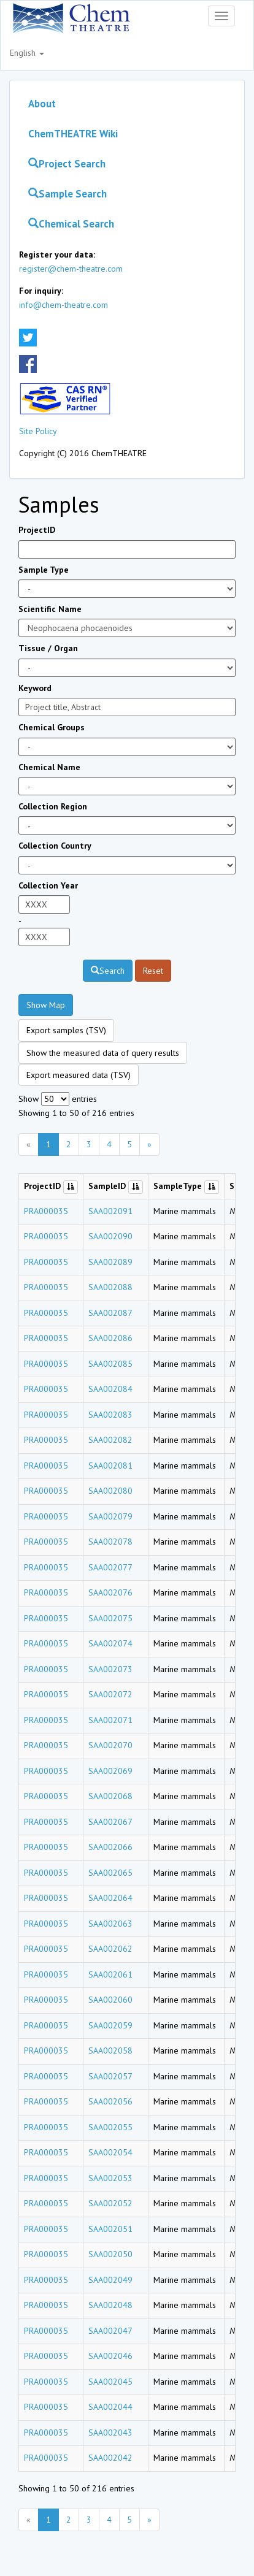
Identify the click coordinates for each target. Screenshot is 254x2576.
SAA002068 (110, 1796)
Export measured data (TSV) (78, 1074)
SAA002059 (110, 2025)
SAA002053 (110, 2178)
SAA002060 (110, 1999)
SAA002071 (110, 1720)
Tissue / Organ (48, 648)
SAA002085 (110, 1363)
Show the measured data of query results (102, 1052)
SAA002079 (110, 1516)
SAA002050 (110, 2254)
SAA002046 (110, 2355)
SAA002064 (110, 1897)
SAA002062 (110, 1948)
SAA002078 (110, 1541)
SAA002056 (110, 2101)
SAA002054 (110, 2152)
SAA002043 (110, 2432)
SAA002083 (110, 1414)
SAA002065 (110, 1872)
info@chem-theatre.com (63, 304)
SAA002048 (110, 2304)
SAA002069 (110, 1770)
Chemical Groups (51, 727)
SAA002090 (110, 1236)
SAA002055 (110, 2127)
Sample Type (43, 569)
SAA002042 (110, 2457)
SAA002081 (110, 1465)
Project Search (67, 163)
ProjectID (36, 529)
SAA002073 (110, 1669)
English (27, 52)
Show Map (45, 1005)
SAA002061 (110, 1974)
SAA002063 (110, 1923)
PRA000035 (46, 1211)
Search (108, 970)
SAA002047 (110, 2330)
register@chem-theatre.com (71, 268)
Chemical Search (71, 224)
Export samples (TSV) (66, 1030)
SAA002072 (110, 1694)
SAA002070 (110, 1745)
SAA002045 (110, 2381)
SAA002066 (110, 1846)
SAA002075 (110, 1618)
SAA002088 (110, 1287)
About (42, 103)
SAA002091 (110, 1211)
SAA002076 (110, 1592)
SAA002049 (110, 2279)
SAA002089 (110, 1261)
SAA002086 (110, 1337)
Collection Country (54, 845)
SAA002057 (110, 2076)
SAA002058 (110, 2050)
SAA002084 (110, 1388)
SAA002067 (110, 1821)
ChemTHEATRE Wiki (73, 133)
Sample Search (67, 194)
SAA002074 (110, 1643)
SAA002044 (110, 2406)
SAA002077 (110, 1567)
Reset (153, 970)
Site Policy (38, 431)
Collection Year (48, 885)
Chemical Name (49, 767)
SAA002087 (110, 1312)
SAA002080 (110, 1490)
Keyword (35, 688)
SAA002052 (110, 2203)
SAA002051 (110, 2228)
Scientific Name (50, 608)
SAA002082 (110, 1439)
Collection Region (52, 806)
